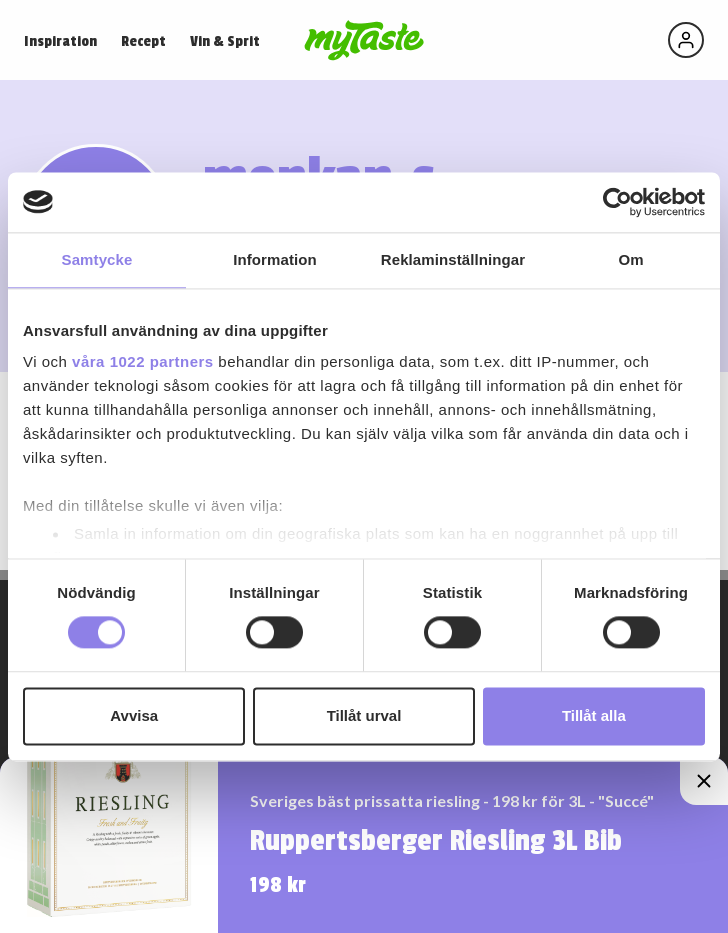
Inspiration (60, 41)
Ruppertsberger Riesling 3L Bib (436, 841)
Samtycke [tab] (97, 259)
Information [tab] (275, 259)
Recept (143, 41)
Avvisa (134, 715)
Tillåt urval (364, 715)
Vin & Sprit (225, 41)
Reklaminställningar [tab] (453, 259)
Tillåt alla (594, 715)
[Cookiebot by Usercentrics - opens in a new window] (617, 202)
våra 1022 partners (143, 361)
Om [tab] (630, 259)
